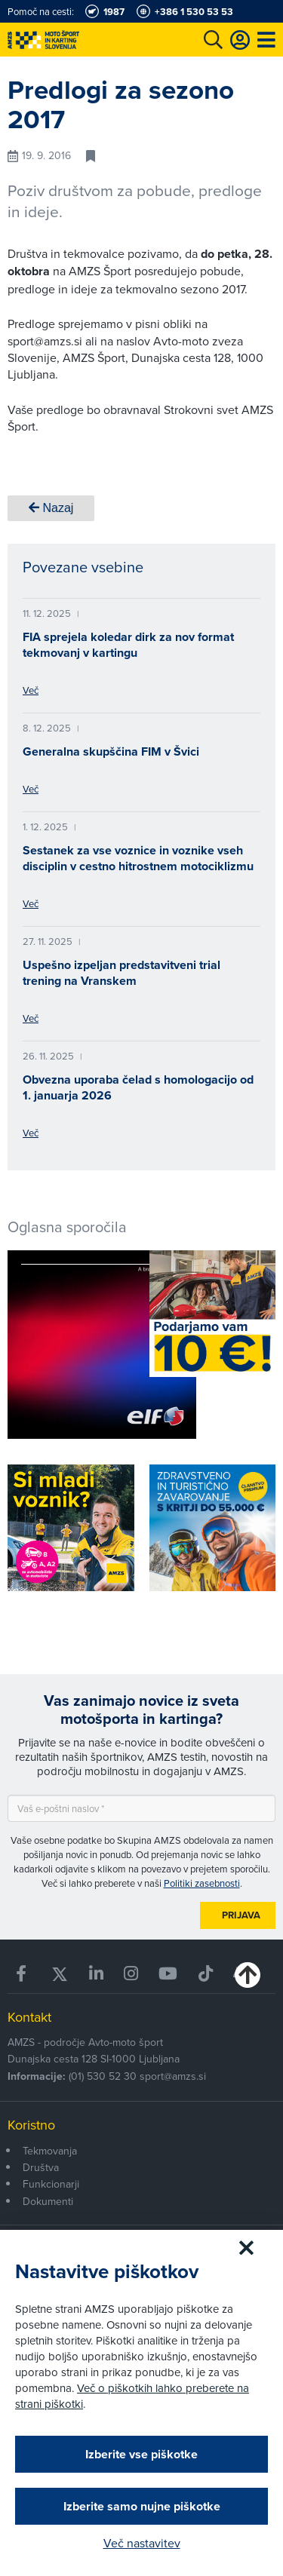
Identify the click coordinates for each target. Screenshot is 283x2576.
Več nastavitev (141, 2543)
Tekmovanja (50, 2150)
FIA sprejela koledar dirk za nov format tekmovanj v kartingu (128, 644)
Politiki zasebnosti (202, 1883)
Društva (41, 2167)
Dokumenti (48, 2201)
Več (30, 690)
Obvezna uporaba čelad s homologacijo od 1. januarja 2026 (138, 1087)
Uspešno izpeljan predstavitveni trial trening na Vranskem (121, 972)
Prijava (241, 1915)
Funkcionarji (51, 2183)
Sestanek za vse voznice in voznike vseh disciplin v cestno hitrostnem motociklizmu (138, 858)
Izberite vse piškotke (141, 2454)
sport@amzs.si (173, 2076)
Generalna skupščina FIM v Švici (111, 751)
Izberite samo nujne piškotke (141, 2506)
